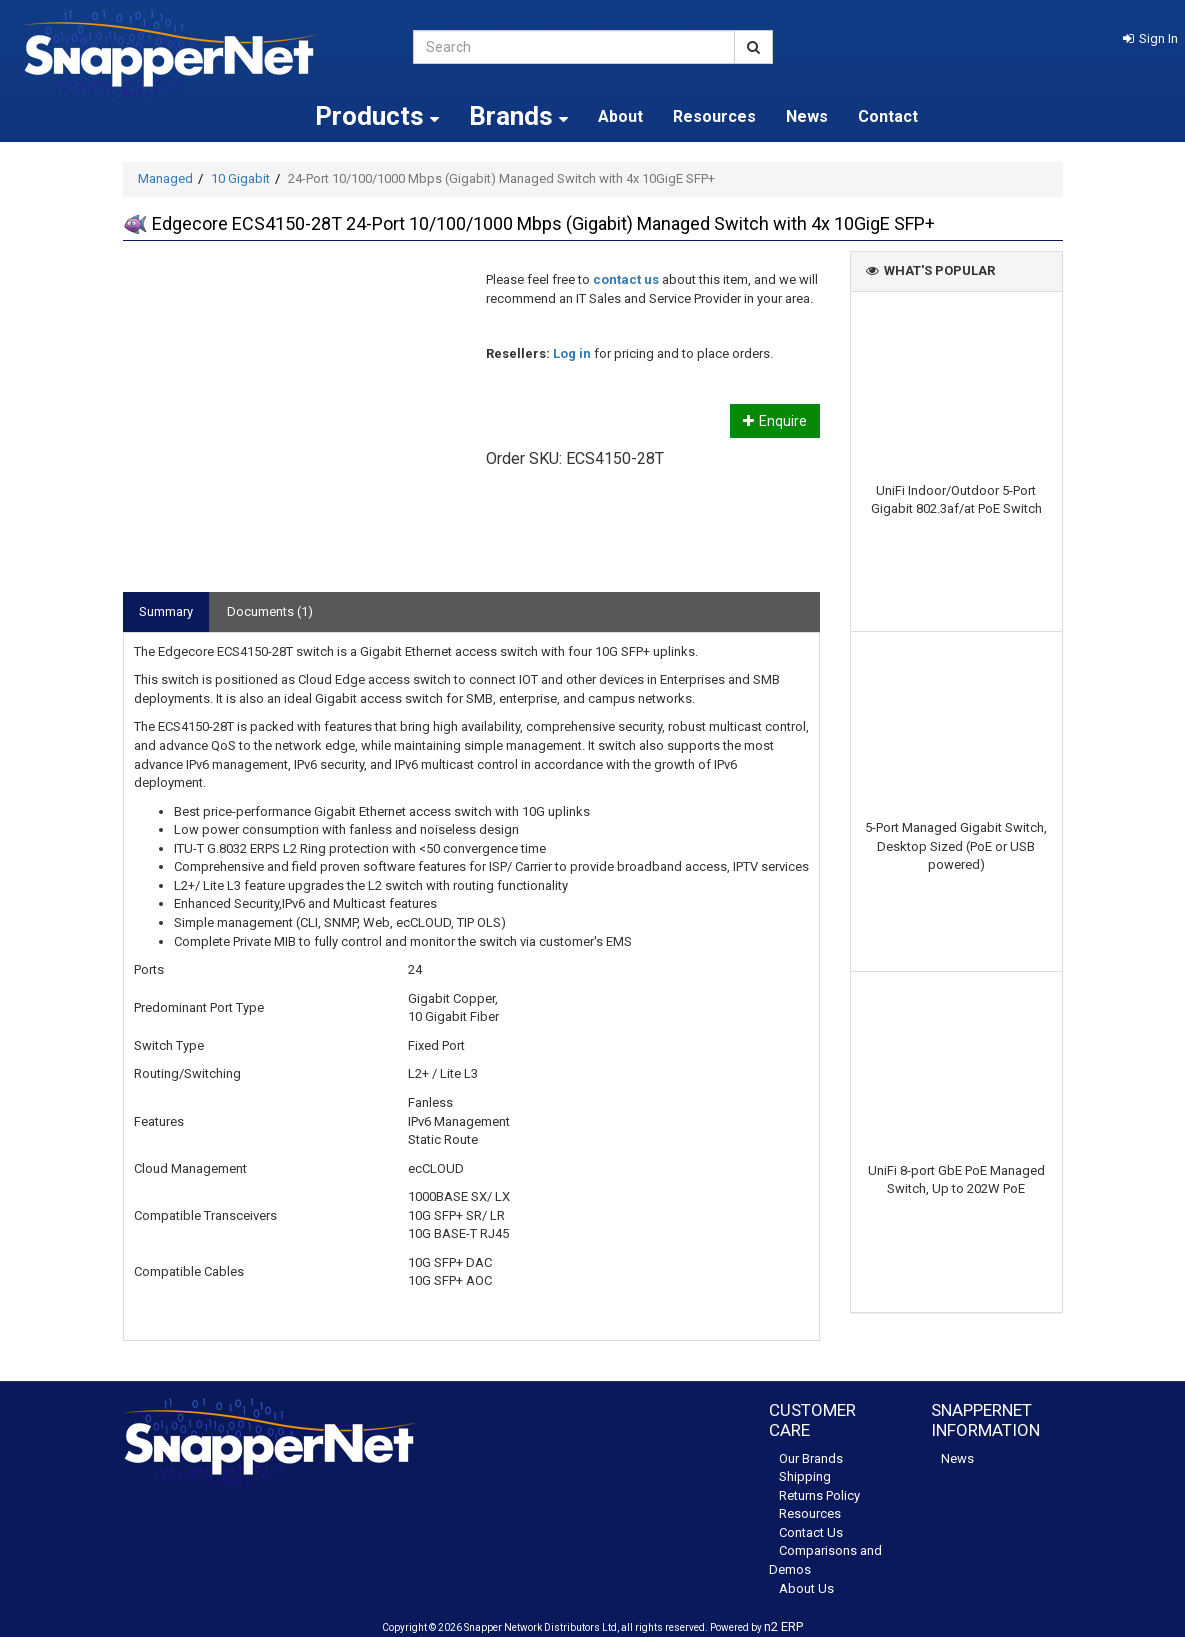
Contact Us (811, 1532)
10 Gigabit (240, 178)
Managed (165, 178)
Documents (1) (270, 611)
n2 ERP (783, 1626)
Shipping (805, 1476)
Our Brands (811, 1458)
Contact (888, 116)
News (807, 116)
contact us (626, 279)
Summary (166, 611)
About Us (806, 1588)
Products (377, 116)
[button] (1150, 38)
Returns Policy (819, 1495)
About (620, 116)
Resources (714, 116)
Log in (572, 353)
